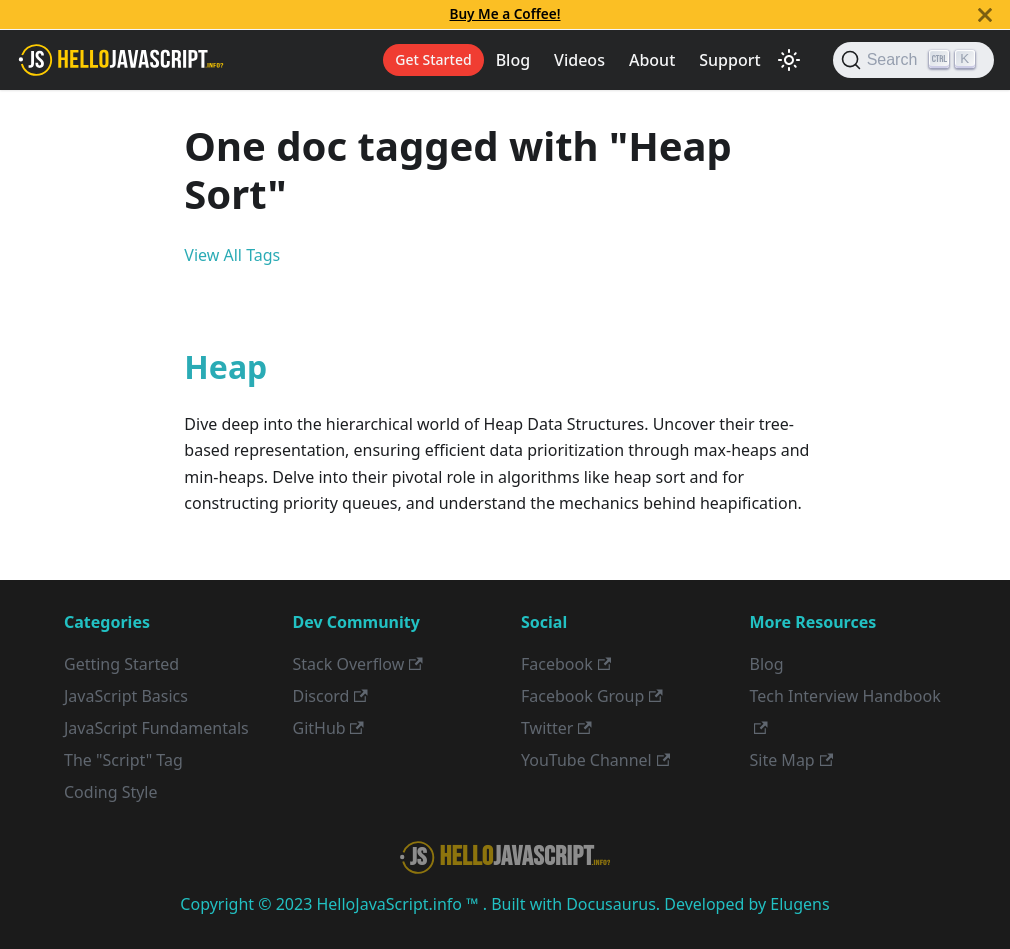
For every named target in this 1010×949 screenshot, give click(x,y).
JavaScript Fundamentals (156, 728)
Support (729, 60)
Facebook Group (592, 696)
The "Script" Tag (123, 760)
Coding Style (111, 792)
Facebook (566, 664)
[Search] (913, 60)
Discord (330, 696)
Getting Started (121, 664)
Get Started (433, 59)
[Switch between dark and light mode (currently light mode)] (789, 60)
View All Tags (232, 255)
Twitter (556, 728)
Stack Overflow (358, 664)
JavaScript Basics (126, 696)
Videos (579, 60)
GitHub (328, 728)
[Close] (985, 14)
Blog (513, 60)
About (652, 60)
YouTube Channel (595, 760)
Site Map (792, 760)
